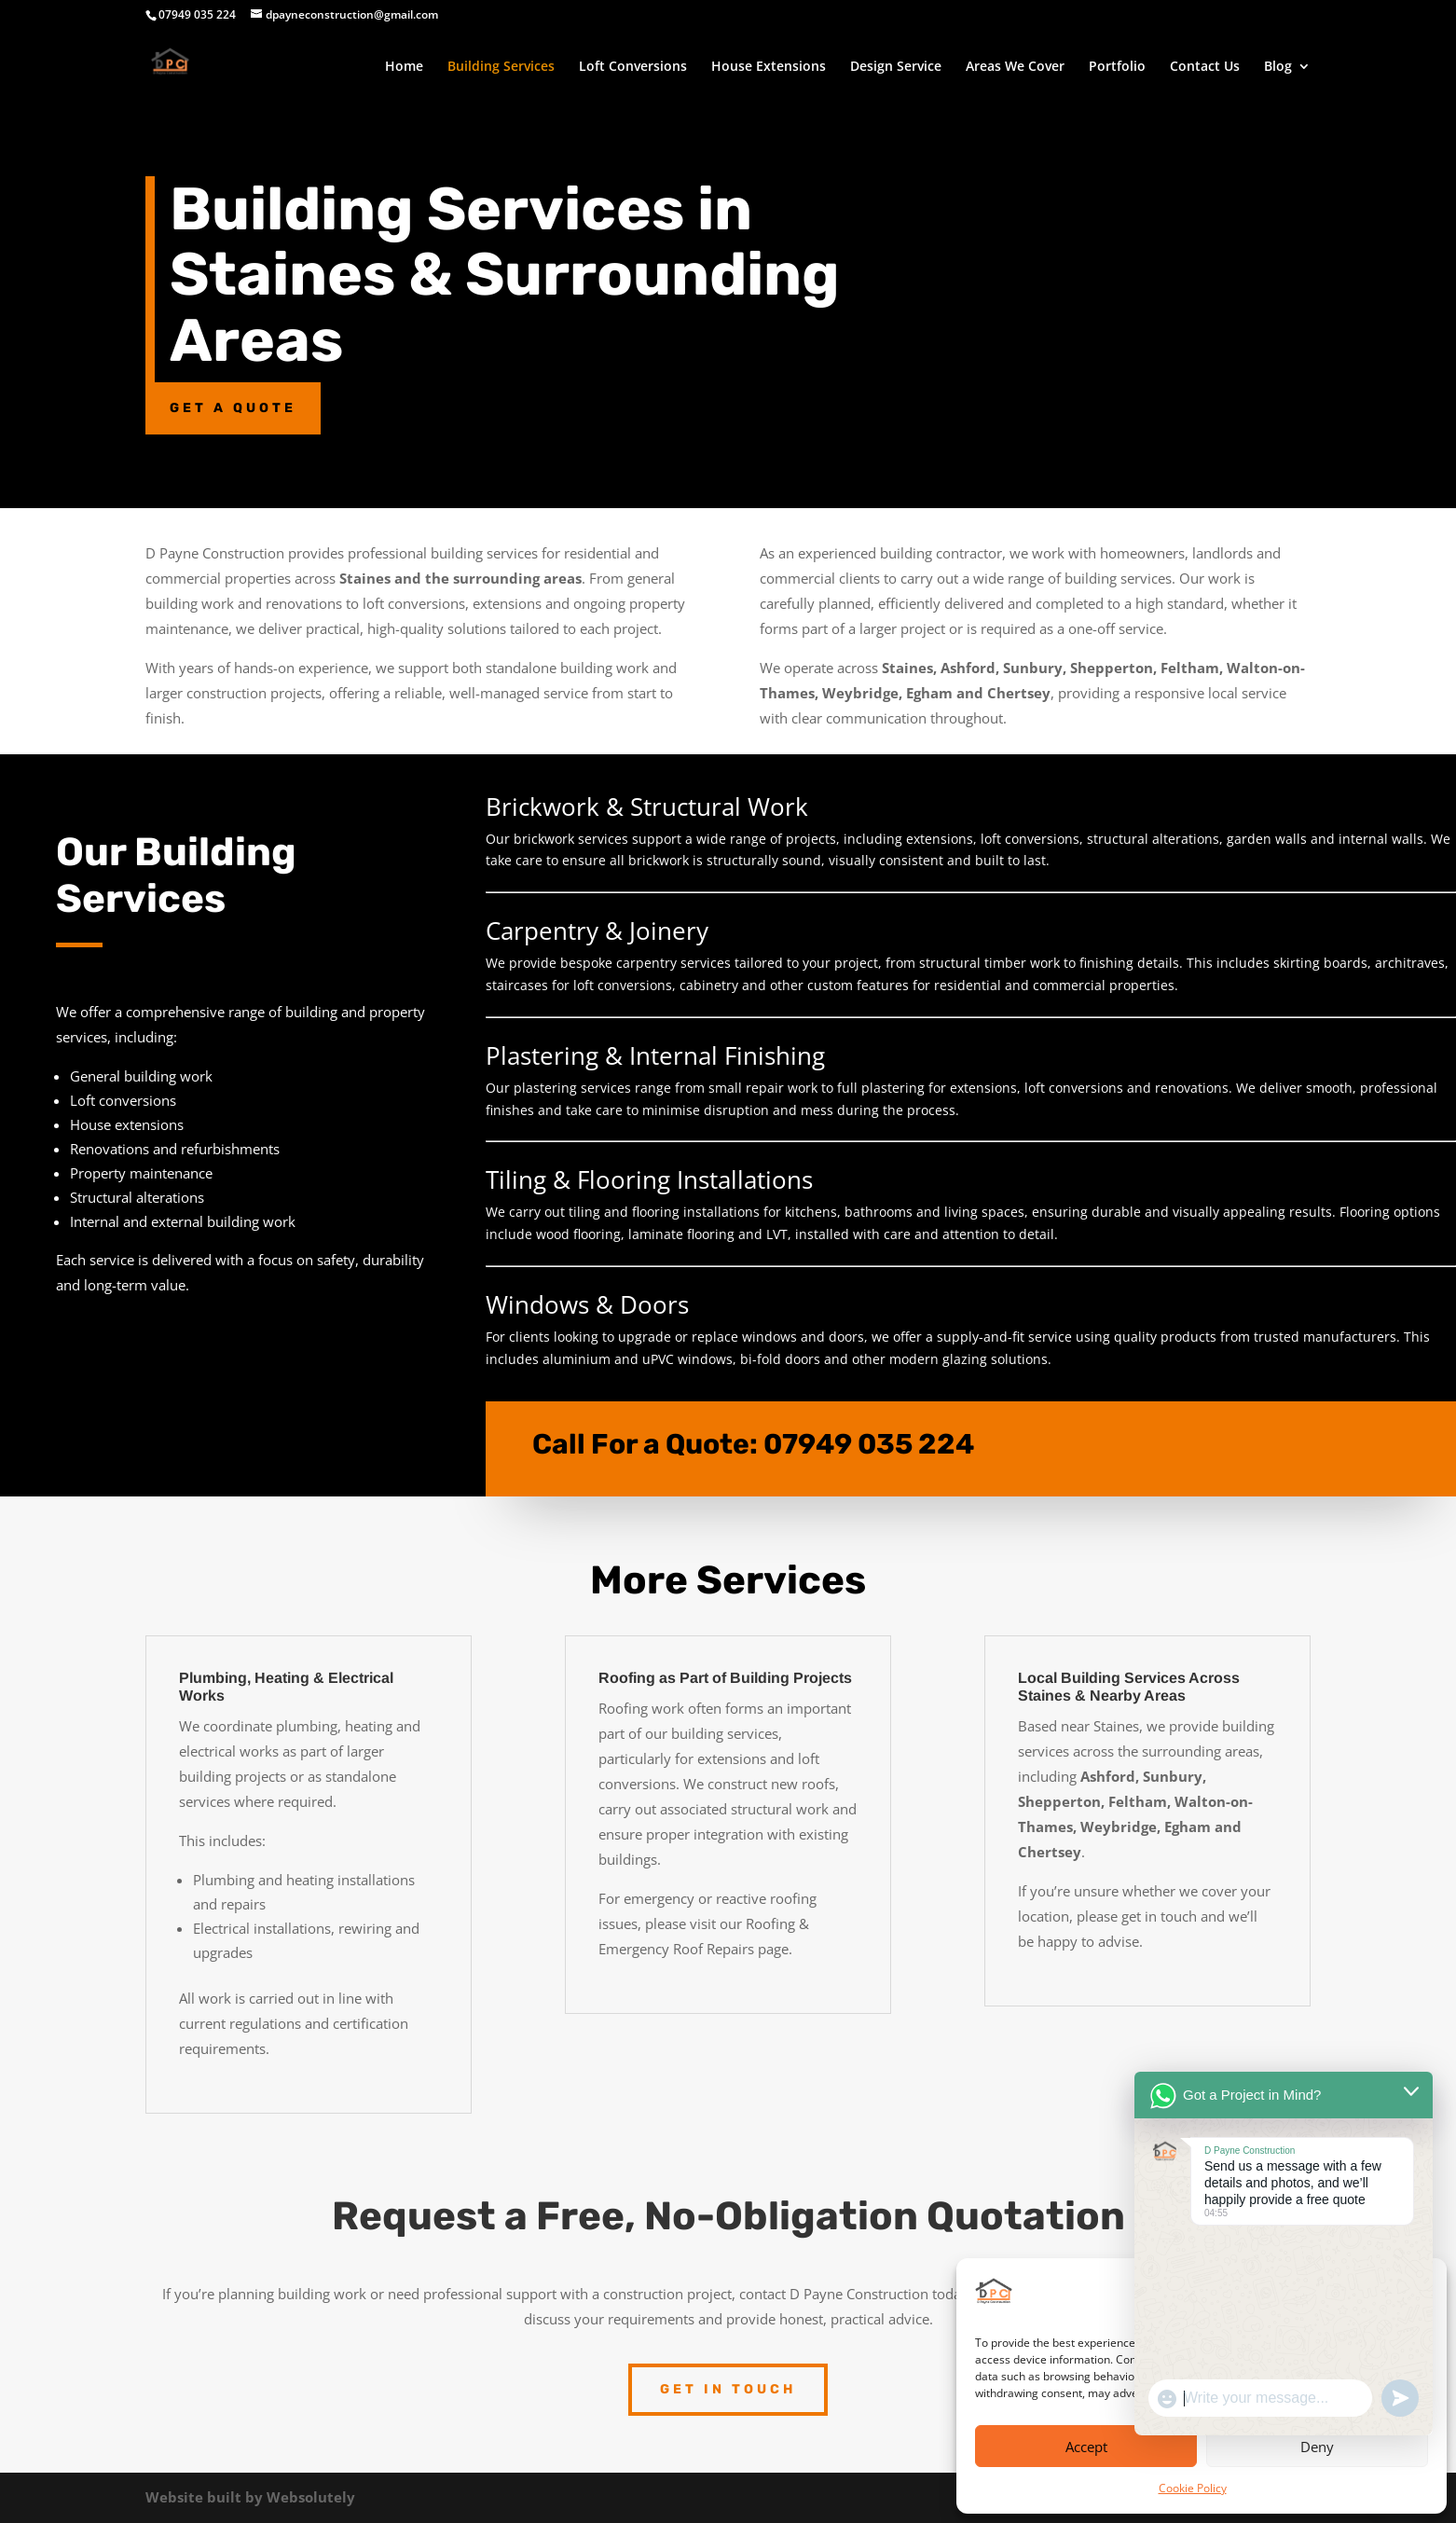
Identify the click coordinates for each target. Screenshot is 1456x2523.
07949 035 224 (868, 1427)
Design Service (895, 67)
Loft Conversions (633, 67)
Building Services (501, 67)
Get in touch (728, 2389)
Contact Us (1205, 67)
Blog (1278, 67)
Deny (1317, 2446)
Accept (1086, 2446)
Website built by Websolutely (250, 2497)
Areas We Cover (1015, 67)
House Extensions (768, 67)
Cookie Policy (1193, 2488)
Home (404, 67)
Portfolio (1117, 67)
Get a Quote (233, 408)
